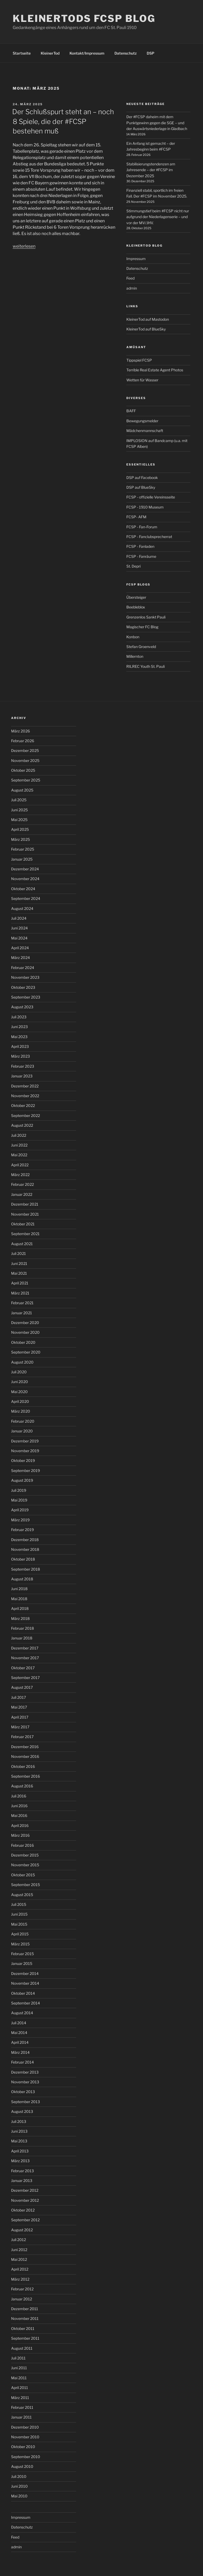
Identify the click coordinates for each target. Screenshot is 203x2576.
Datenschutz (125, 53)
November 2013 (25, 2082)
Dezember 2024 (25, 869)
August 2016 (22, 1786)
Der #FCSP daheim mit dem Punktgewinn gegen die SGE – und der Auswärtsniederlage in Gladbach (156, 122)
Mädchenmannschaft (144, 430)
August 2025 (22, 790)
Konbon (132, 637)
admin (131, 288)
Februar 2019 (22, 1529)
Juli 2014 (18, 2023)
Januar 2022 (21, 1194)
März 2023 (20, 1056)
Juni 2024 (19, 928)
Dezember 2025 (25, 750)
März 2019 (20, 1520)
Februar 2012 (22, 2289)
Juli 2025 (18, 800)
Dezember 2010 (25, 2427)
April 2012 (19, 2269)
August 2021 (22, 1243)
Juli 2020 (19, 1372)
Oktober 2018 (23, 1559)
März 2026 (20, 731)
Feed (130, 278)
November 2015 (25, 1865)
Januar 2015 (21, 1963)
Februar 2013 (22, 2171)
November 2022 (25, 1095)
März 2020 (20, 1411)
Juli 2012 (18, 2239)
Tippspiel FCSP (139, 360)
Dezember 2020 (25, 1322)
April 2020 (20, 1401)
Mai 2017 (19, 1707)
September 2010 (25, 2456)
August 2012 (22, 2230)
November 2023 (25, 977)
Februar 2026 (22, 740)
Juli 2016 (18, 1796)
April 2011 (19, 2387)
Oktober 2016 (23, 1766)
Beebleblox (135, 607)
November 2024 (25, 878)
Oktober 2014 (23, 1993)
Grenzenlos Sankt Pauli (145, 617)
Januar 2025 (22, 859)
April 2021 (19, 1283)
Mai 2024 (19, 938)
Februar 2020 (22, 1421)
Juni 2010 (19, 2486)
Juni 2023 (19, 1026)
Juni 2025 (19, 810)
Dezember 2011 (24, 2308)
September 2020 (25, 1352)
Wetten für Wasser (142, 380)
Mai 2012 (19, 2259)
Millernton (134, 656)
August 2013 (22, 2111)
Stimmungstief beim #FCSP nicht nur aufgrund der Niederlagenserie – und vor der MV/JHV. (157, 217)
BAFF (131, 411)
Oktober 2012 (23, 2210)
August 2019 (22, 1480)
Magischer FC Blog (142, 627)
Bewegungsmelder (142, 421)
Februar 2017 (22, 1736)
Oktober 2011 (22, 2328)
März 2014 (20, 2052)
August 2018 (22, 1579)
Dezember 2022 (25, 1086)
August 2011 (22, 2348)
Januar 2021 (21, 1313)
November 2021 (25, 1214)
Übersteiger (136, 597)
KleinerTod (50, 53)
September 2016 (25, 1776)
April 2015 (20, 1934)
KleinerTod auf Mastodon (147, 319)
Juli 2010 (18, 2476)
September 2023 (25, 997)
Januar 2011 (21, 2417)
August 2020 (22, 1362)
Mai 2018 (19, 1598)
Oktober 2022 (23, 1105)
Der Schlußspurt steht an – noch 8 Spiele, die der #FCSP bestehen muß (63, 121)
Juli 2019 (18, 1490)
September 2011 (25, 2338)
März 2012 (20, 2279)
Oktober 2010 (23, 2446)
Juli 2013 (18, 2121)
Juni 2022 (19, 1145)
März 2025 (20, 839)
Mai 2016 (19, 1815)
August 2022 (22, 1125)
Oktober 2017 (23, 1668)
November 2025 (25, 760)
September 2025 (25, 780)
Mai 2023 (19, 1036)
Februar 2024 (22, 967)
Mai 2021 (19, 1273)
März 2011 (20, 2397)
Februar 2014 (22, 2062)
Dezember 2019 (25, 1441)
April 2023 (20, 1046)
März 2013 (20, 2160)
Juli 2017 (18, 1697)
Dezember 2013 (25, 2072)
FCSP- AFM (136, 517)
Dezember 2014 (25, 1973)
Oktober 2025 (23, 770)
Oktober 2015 (23, 1875)
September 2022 (25, 1115)
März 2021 (20, 1293)
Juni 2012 (19, 2249)
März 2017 (20, 1727)
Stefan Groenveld (141, 646)
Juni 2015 (19, 1914)
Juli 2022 (18, 1135)
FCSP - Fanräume (141, 556)
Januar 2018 (21, 1638)
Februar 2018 (22, 1628)
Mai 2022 (19, 1155)
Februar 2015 (22, 1953)
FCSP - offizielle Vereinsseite (150, 497)
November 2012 (25, 2200)
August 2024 (22, 908)
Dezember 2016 (25, 1746)
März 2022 (20, 1174)
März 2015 (20, 1944)
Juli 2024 (18, 918)
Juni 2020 (19, 1381)
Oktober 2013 (23, 2091)
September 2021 (25, 1233)
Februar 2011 (22, 2407)
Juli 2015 (18, 1904)
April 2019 (20, 1510)
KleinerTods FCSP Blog (84, 18)
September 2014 (25, 2003)
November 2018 (25, 1549)
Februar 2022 (22, 1184)
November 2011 (25, 2318)
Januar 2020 (22, 1431)
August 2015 (22, 1894)
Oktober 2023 (23, 987)
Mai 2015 (19, 1924)
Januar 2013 (21, 2180)
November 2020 (25, 1332)
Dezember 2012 (24, 2190)
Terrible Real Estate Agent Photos (154, 370)
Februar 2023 (22, 1066)
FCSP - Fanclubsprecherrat (149, 536)
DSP (150, 53)
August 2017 (22, 1687)
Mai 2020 (19, 1391)
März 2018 (20, 1618)
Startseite (22, 53)
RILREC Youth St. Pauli (145, 666)
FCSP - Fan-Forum (141, 527)
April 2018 (20, 1608)
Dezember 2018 (25, 1539)
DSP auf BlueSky (140, 487)
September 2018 (25, 1569)
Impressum (136, 258)
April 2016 (20, 1825)
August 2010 (22, 2466)
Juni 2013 (19, 2131)
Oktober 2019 (23, 1460)
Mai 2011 (19, 2378)
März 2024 (20, 957)
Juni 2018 (19, 1588)
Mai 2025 (19, 819)
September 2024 (25, 898)
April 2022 (20, 1165)
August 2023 (22, 1007)
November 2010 (25, 2437)
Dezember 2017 (24, 1648)
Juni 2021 (19, 1263)
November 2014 (25, 1983)
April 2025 (20, 829)
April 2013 (20, 2151)
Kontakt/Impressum (87, 53)
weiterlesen (24, 246)
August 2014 (22, 2013)
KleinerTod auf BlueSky (146, 329)
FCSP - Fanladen (140, 546)
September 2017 (25, 1677)
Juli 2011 (18, 2358)
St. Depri (133, 566)
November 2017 (25, 1658)
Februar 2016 (22, 1845)
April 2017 (19, 1717)
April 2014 (20, 2042)
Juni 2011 (19, 2368)
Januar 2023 (22, 1076)
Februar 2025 (22, 849)
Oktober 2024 (23, 888)
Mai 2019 (19, 1500)
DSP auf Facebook (142, 477)
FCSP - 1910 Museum (145, 507)
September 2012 (25, 2220)
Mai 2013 (19, 2141)
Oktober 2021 (23, 1224)
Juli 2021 (18, 1253)
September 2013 (25, 2101)
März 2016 (20, 1835)
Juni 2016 (19, 1805)
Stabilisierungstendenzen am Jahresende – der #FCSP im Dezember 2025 (150, 170)
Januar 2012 (21, 2299)
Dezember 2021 (24, 1204)
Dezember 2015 (25, 1855)
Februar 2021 (22, 1303)
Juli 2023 (18, 1017)
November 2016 (25, 1756)
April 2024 (20, 948)
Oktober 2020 (23, 1342)
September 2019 (25, 1470)
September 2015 (25, 1884)
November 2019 (25, 1450)
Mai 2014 (19, 2032)
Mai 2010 (19, 2496)
